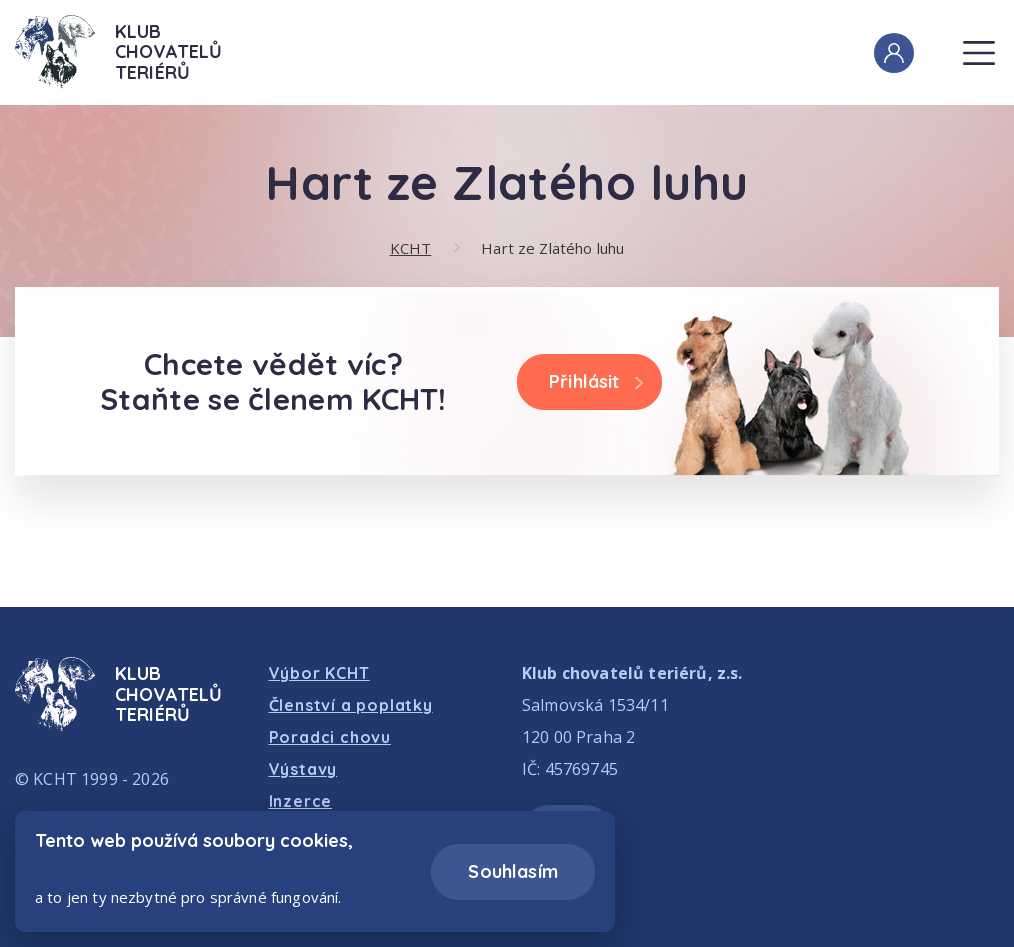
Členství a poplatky (351, 705)
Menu (978, 42)
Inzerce (301, 801)
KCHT (411, 248)
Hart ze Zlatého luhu (552, 248)
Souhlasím (513, 871)
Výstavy (303, 769)
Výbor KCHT (319, 673)
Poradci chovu (330, 737)
